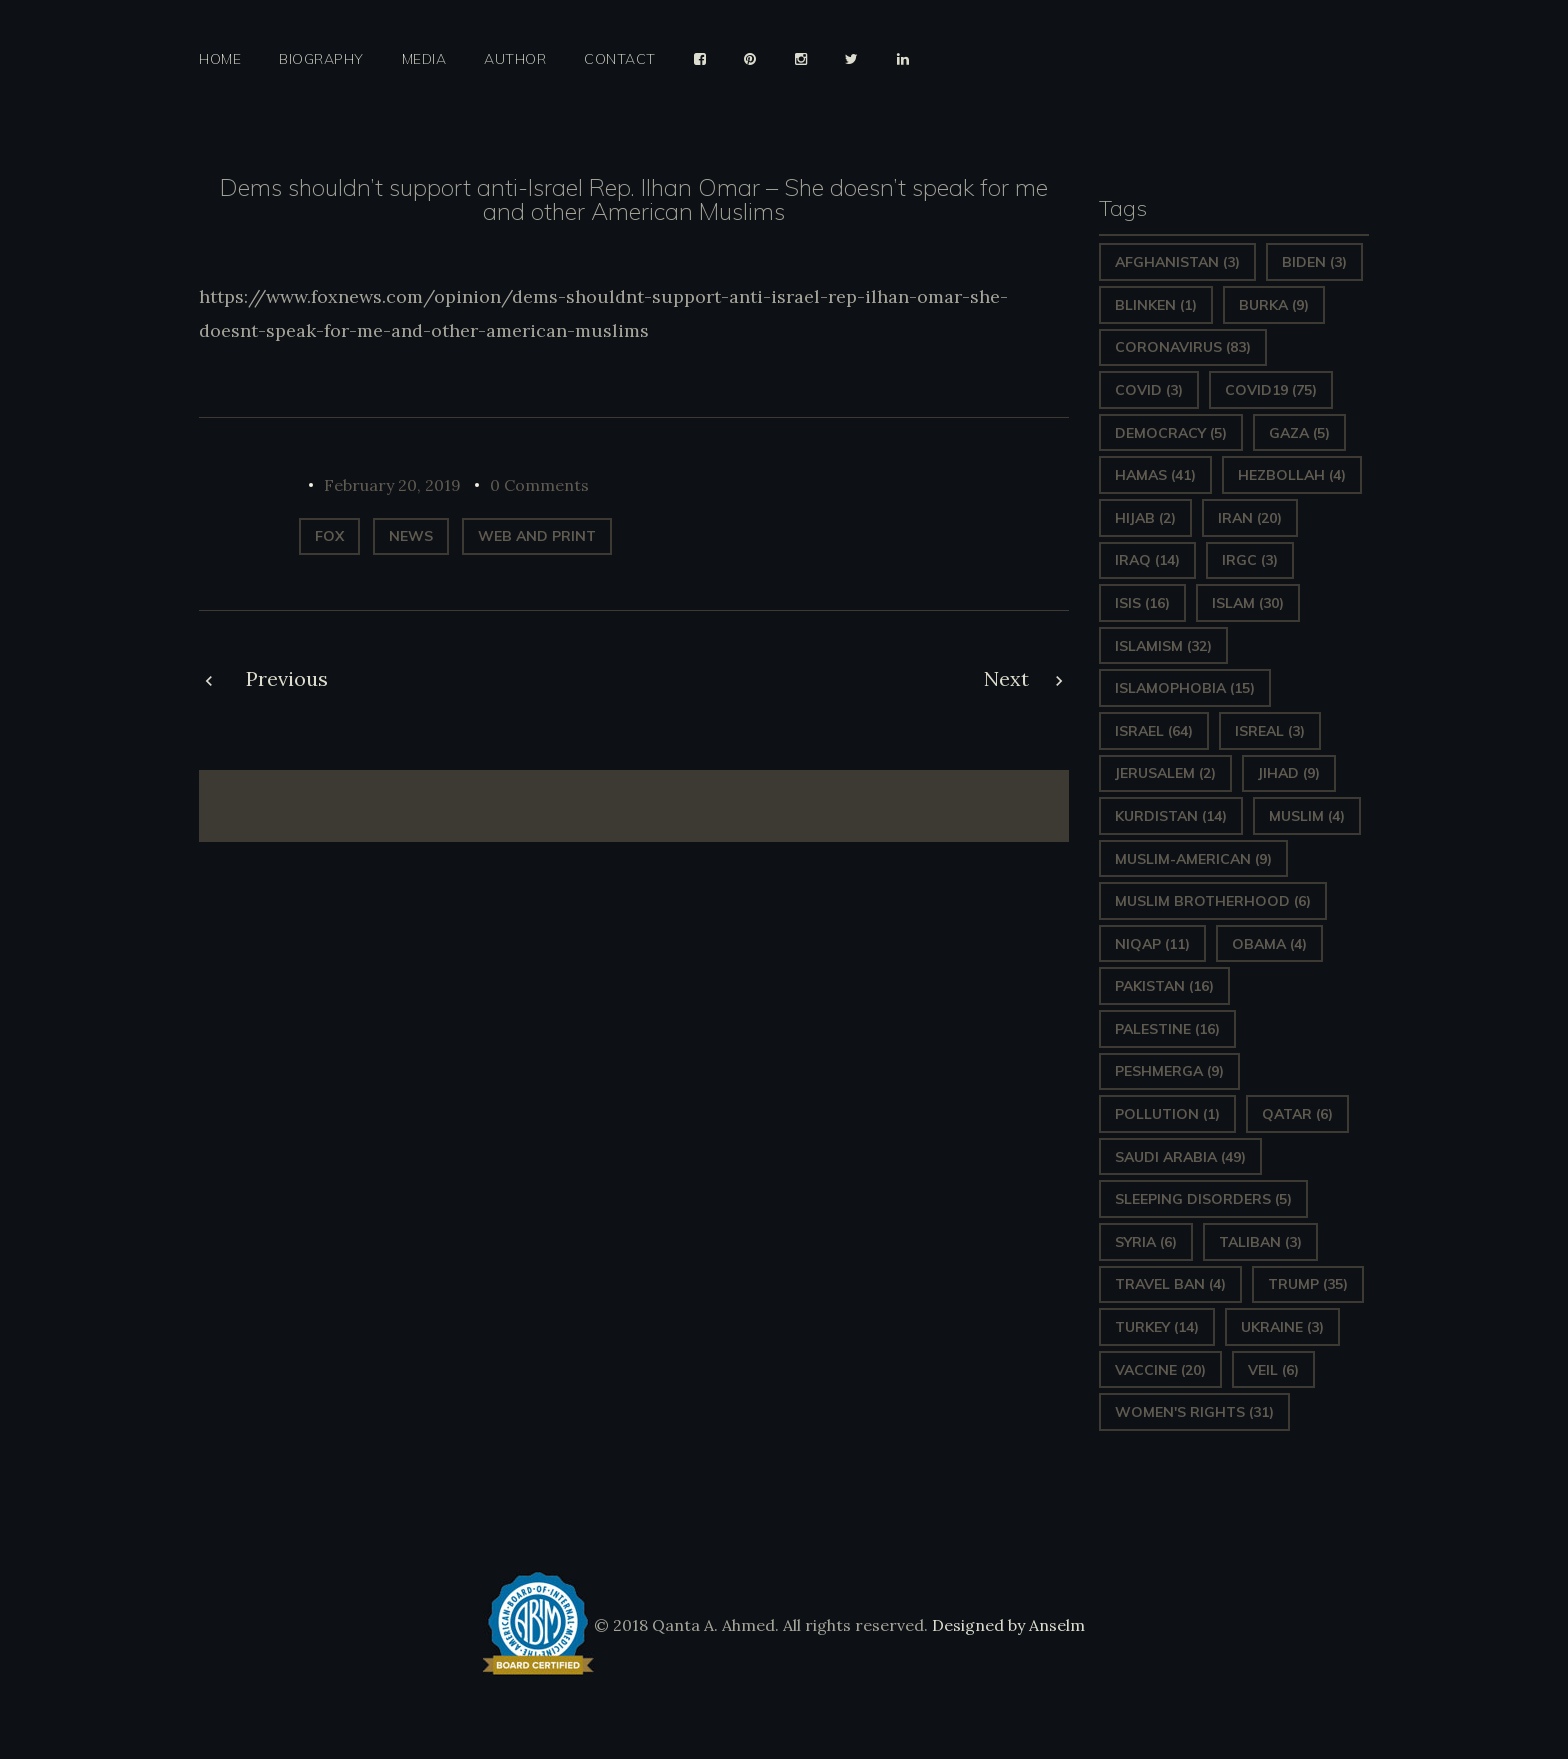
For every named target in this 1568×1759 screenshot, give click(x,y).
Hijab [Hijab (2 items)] (1145, 518)
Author (515, 59)
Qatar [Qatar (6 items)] (1297, 1114)
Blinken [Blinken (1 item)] (1156, 305)
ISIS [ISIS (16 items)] (1142, 603)
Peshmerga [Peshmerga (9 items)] (1169, 1071)
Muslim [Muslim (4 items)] (1307, 816)
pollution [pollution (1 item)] (1167, 1114)
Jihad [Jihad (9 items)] (1289, 773)
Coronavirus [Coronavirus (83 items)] (1183, 347)
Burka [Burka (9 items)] (1274, 305)
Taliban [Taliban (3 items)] (1260, 1242)
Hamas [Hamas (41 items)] (1155, 475)
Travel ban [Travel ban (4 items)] (1170, 1284)
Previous (287, 678)
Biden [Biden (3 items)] (1314, 262)
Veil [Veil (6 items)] (1273, 1370)
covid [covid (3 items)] (1149, 390)
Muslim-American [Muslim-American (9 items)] (1193, 859)
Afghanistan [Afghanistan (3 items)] (1177, 262)
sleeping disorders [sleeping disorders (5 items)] (1203, 1199)
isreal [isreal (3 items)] (1270, 731)
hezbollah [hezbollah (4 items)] (1292, 475)
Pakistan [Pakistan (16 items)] (1164, 986)
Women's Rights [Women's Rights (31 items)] (1194, 1412)
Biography (321, 59)
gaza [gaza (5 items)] (1299, 433)
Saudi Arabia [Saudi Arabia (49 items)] (1180, 1157)
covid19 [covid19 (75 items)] (1271, 390)
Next (1006, 678)
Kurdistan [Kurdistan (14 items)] (1171, 816)
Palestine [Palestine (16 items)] (1167, 1029)
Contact (620, 59)
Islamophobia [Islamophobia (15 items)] (1185, 688)
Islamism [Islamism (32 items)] (1163, 646)
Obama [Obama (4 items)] (1269, 944)
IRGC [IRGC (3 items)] (1250, 560)
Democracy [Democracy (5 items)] (1171, 433)
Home (220, 59)
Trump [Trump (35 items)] (1308, 1284)
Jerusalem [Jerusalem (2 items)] (1165, 773)
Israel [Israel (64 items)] (1154, 731)
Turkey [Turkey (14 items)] (1157, 1327)
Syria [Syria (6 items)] (1146, 1242)
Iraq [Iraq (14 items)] (1147, 560)
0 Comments (539, 485)
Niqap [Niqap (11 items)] (1152, 944)
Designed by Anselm (1006, 1625)
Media (424, 59)
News (411, 536)
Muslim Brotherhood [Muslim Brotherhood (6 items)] (1213, 901)
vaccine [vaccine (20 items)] (1160, 1370)
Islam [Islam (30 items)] (1248, 603)
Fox (329, 536)
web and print (537, 536)
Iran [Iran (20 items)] (1250, 518)
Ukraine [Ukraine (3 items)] (1282, 1327)
